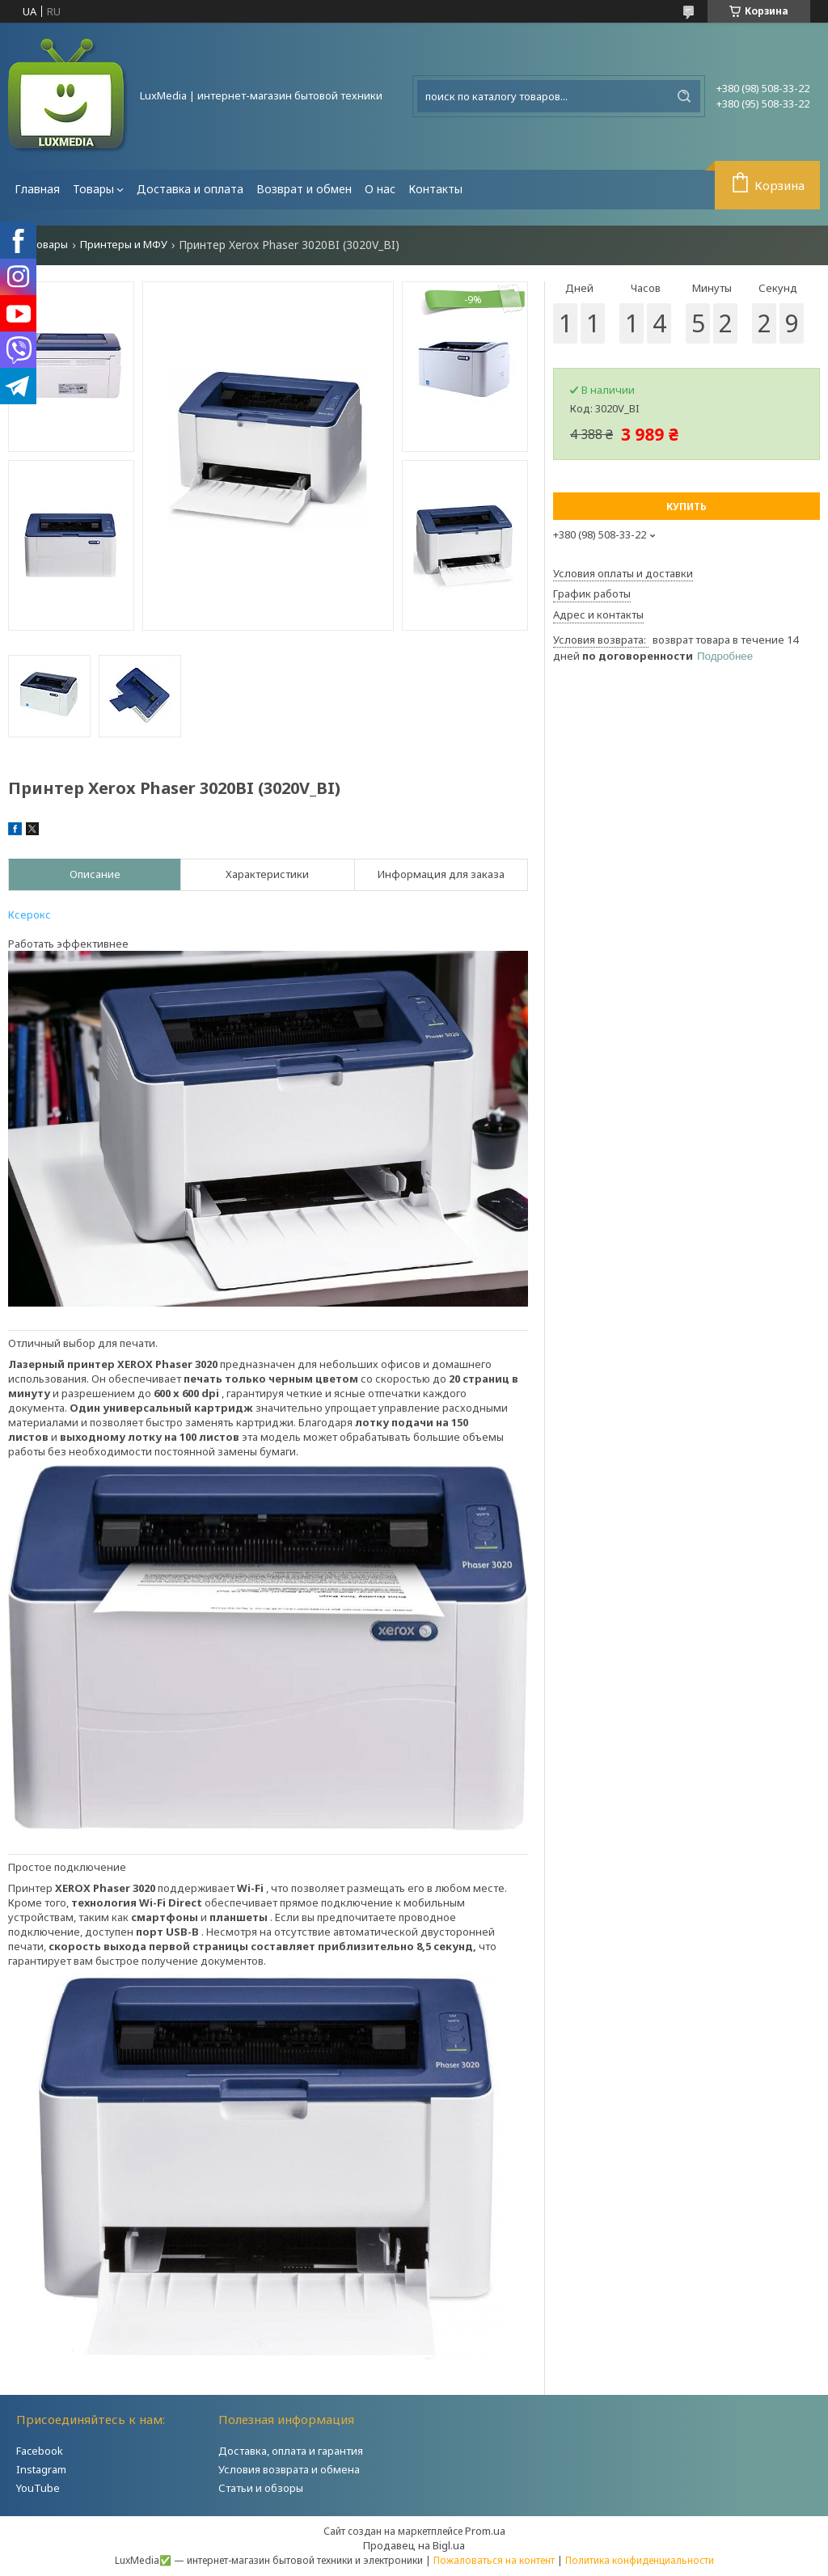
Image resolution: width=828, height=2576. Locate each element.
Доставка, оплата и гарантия (290, 2450)
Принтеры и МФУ (123, 244)
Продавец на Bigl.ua (414, 2545)
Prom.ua (485, 2530)
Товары (93, 188)
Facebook (39, 2450)
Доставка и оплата (190, 188)
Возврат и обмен (304, 188)
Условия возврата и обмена (289, 2469)
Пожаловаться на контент (494, 2560)
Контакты (435, 188)
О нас (380, 188)
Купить (686, 506)
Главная (37, 188)
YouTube (38, 2488)
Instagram (41, 2469)
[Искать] (684, 96)
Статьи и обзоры (260, 2488)
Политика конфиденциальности (639, 2560)
